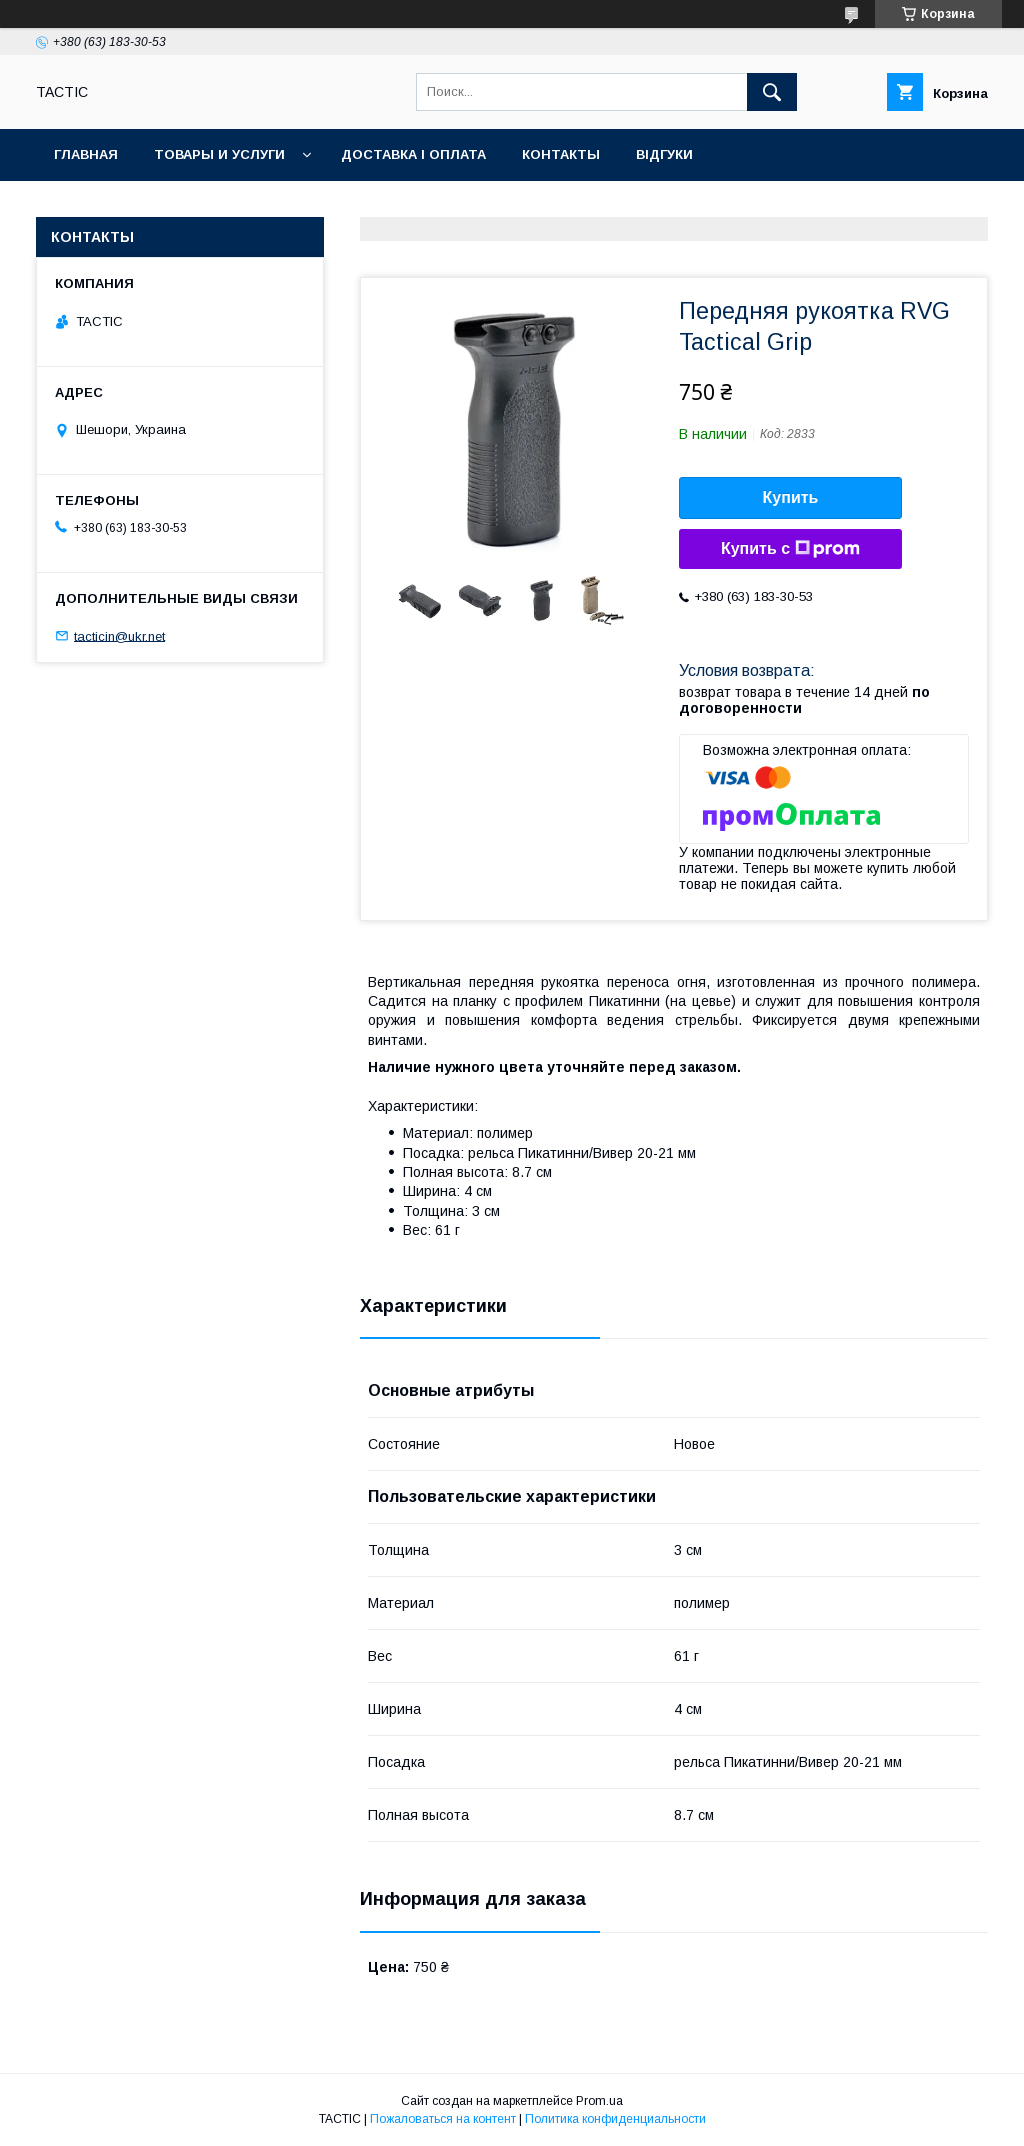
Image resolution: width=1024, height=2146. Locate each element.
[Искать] (772, 92)
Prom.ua (599, 2101)
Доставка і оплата (413, 154)
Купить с (790, 549)
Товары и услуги (219, 154)
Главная (86, 154)
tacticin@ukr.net (119, 635)
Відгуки (664, 154)
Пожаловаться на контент (443, 2119)
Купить (791, 497)
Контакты (561, 154)
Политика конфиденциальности (615, 2119)
